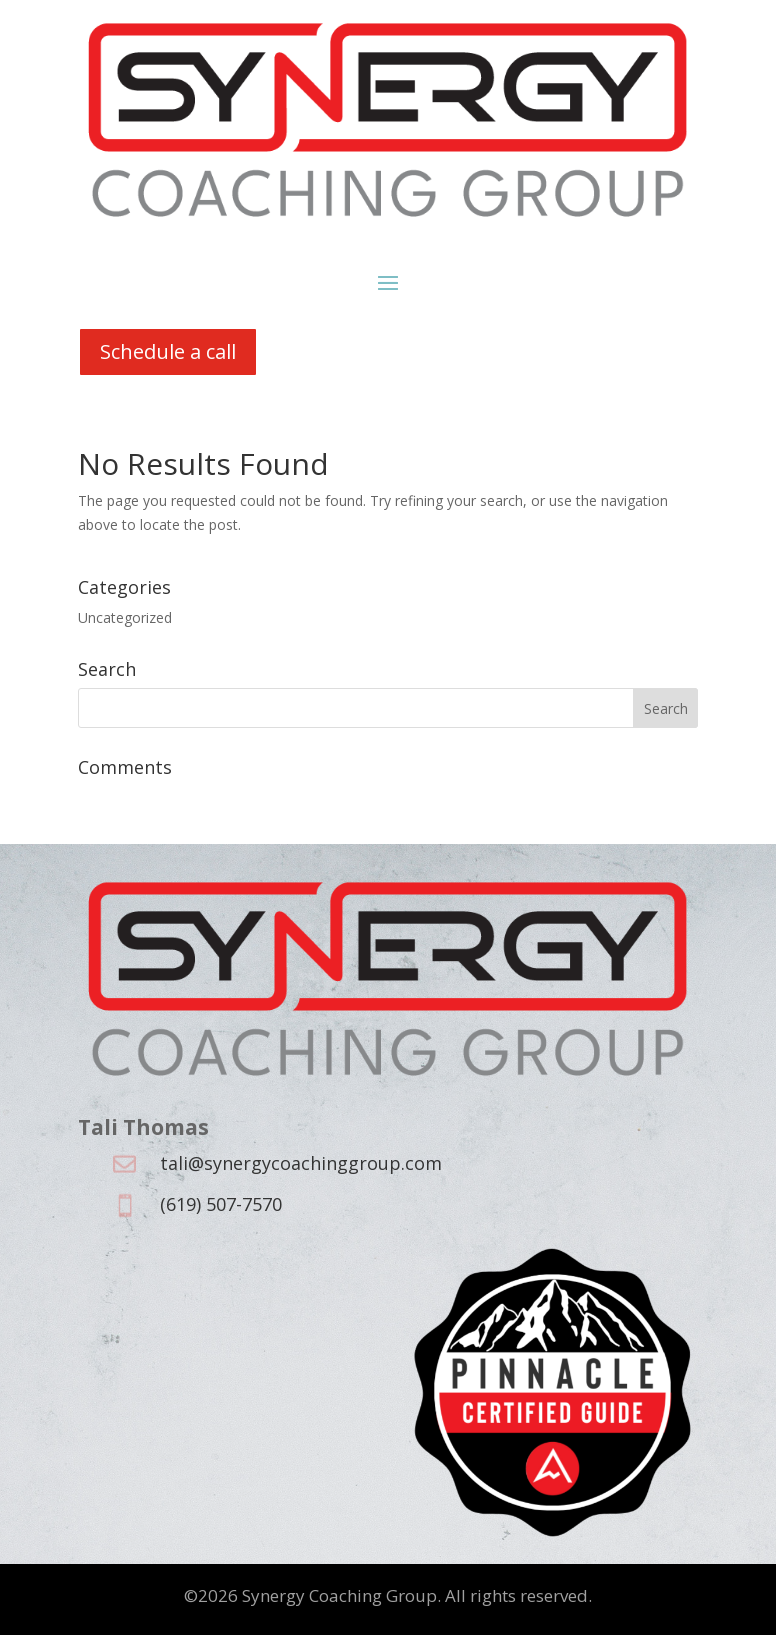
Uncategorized (125, 617)
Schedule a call (168, 351)
